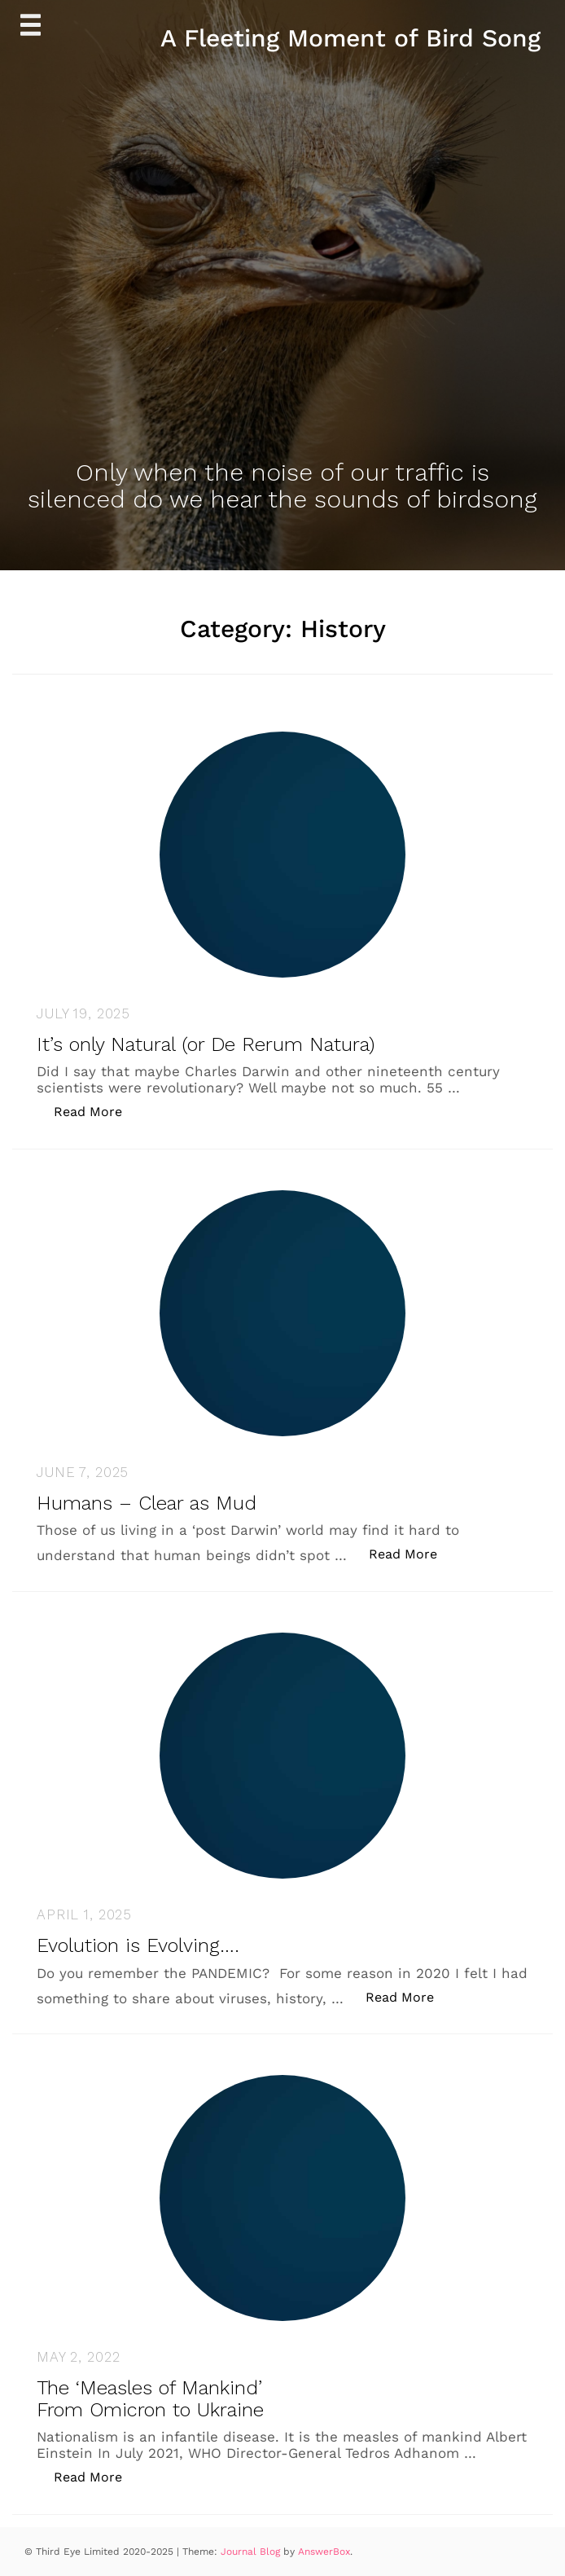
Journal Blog (252, 2551)
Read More (96, 1110)
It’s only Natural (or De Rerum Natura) (205, 1044)
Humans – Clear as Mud (146, 1503)
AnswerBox (324, 2551)
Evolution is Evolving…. (138, 1945)
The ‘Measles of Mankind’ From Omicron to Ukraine (150, 2398)
